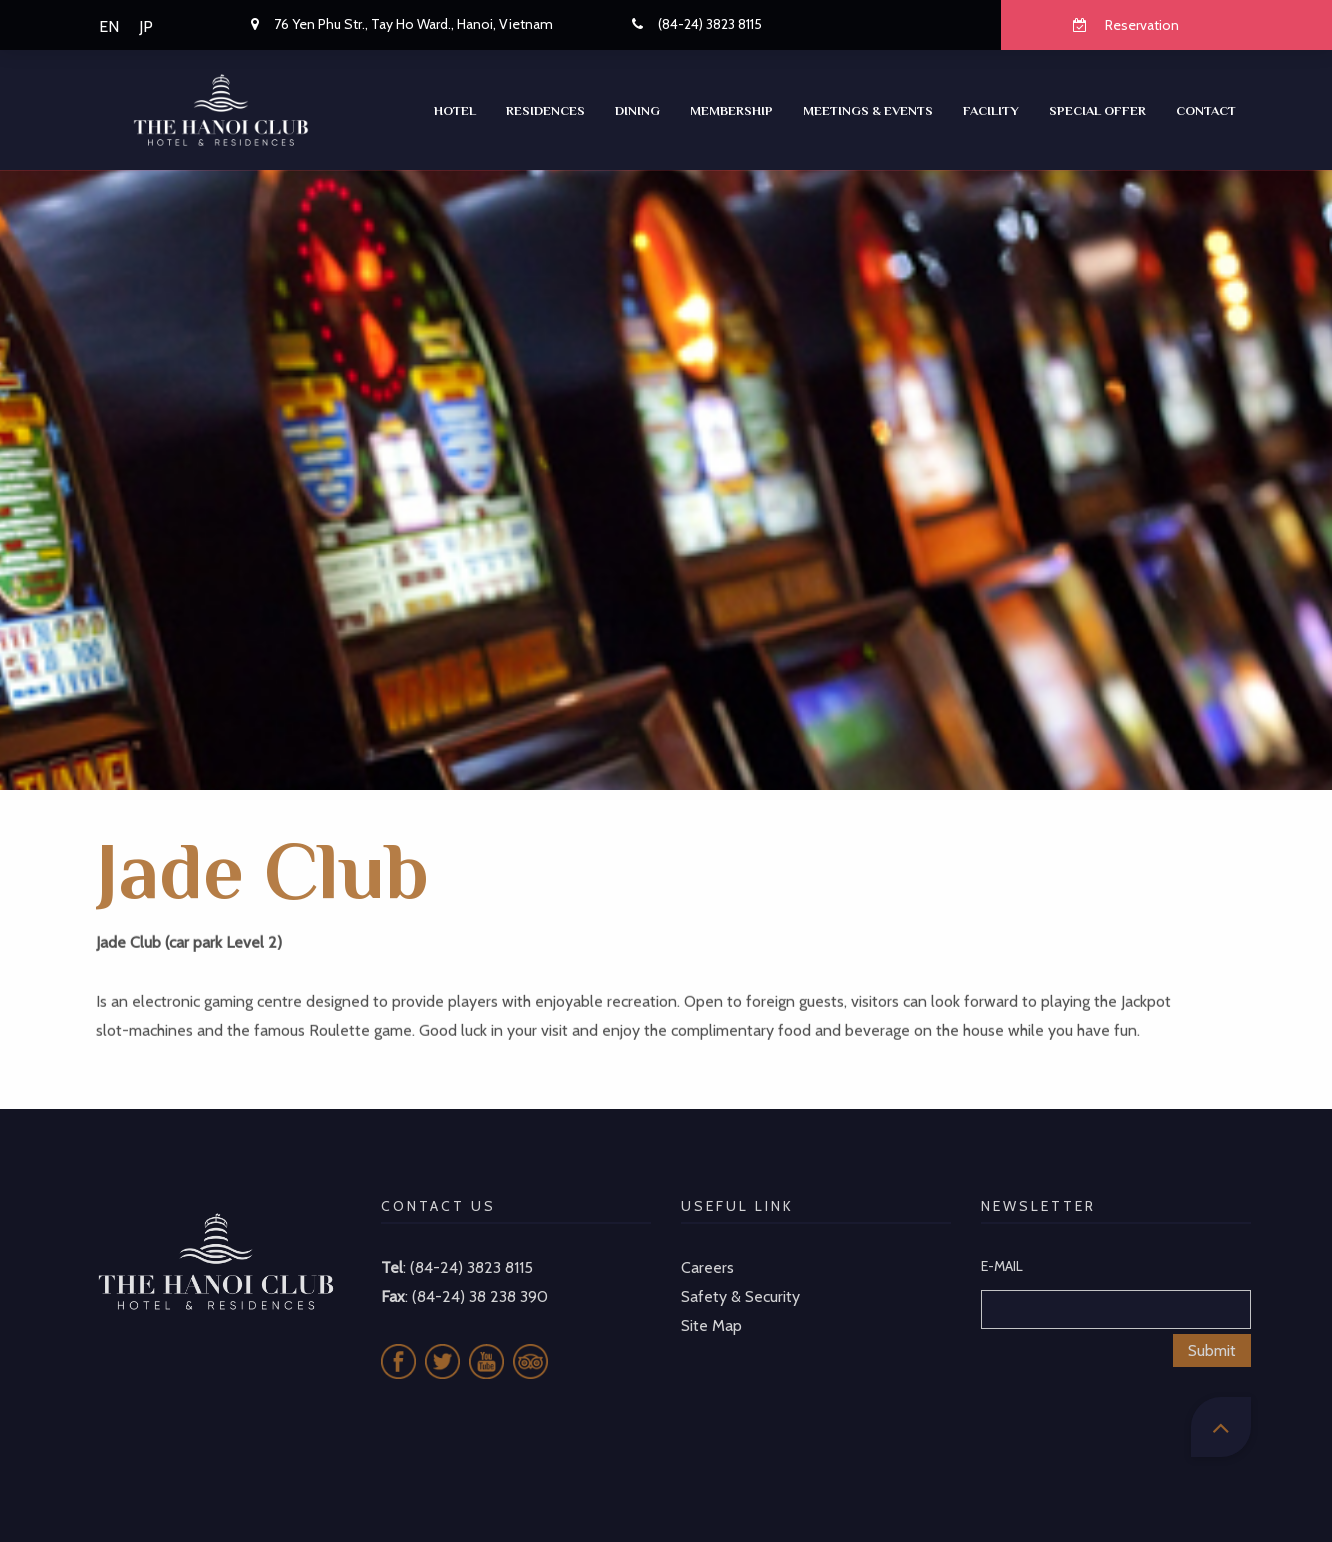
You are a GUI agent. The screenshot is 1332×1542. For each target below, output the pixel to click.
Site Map (711, 1303)
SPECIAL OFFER (1097, 110)
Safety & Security (740, 1275)
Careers (707, 1246)
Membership (731, 110)
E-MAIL (1002, 1245)
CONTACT (1206, 110)
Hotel (455, 110)
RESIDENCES (545, 110)
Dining (637, 110)
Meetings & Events (868, 110)
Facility (991, 110)
